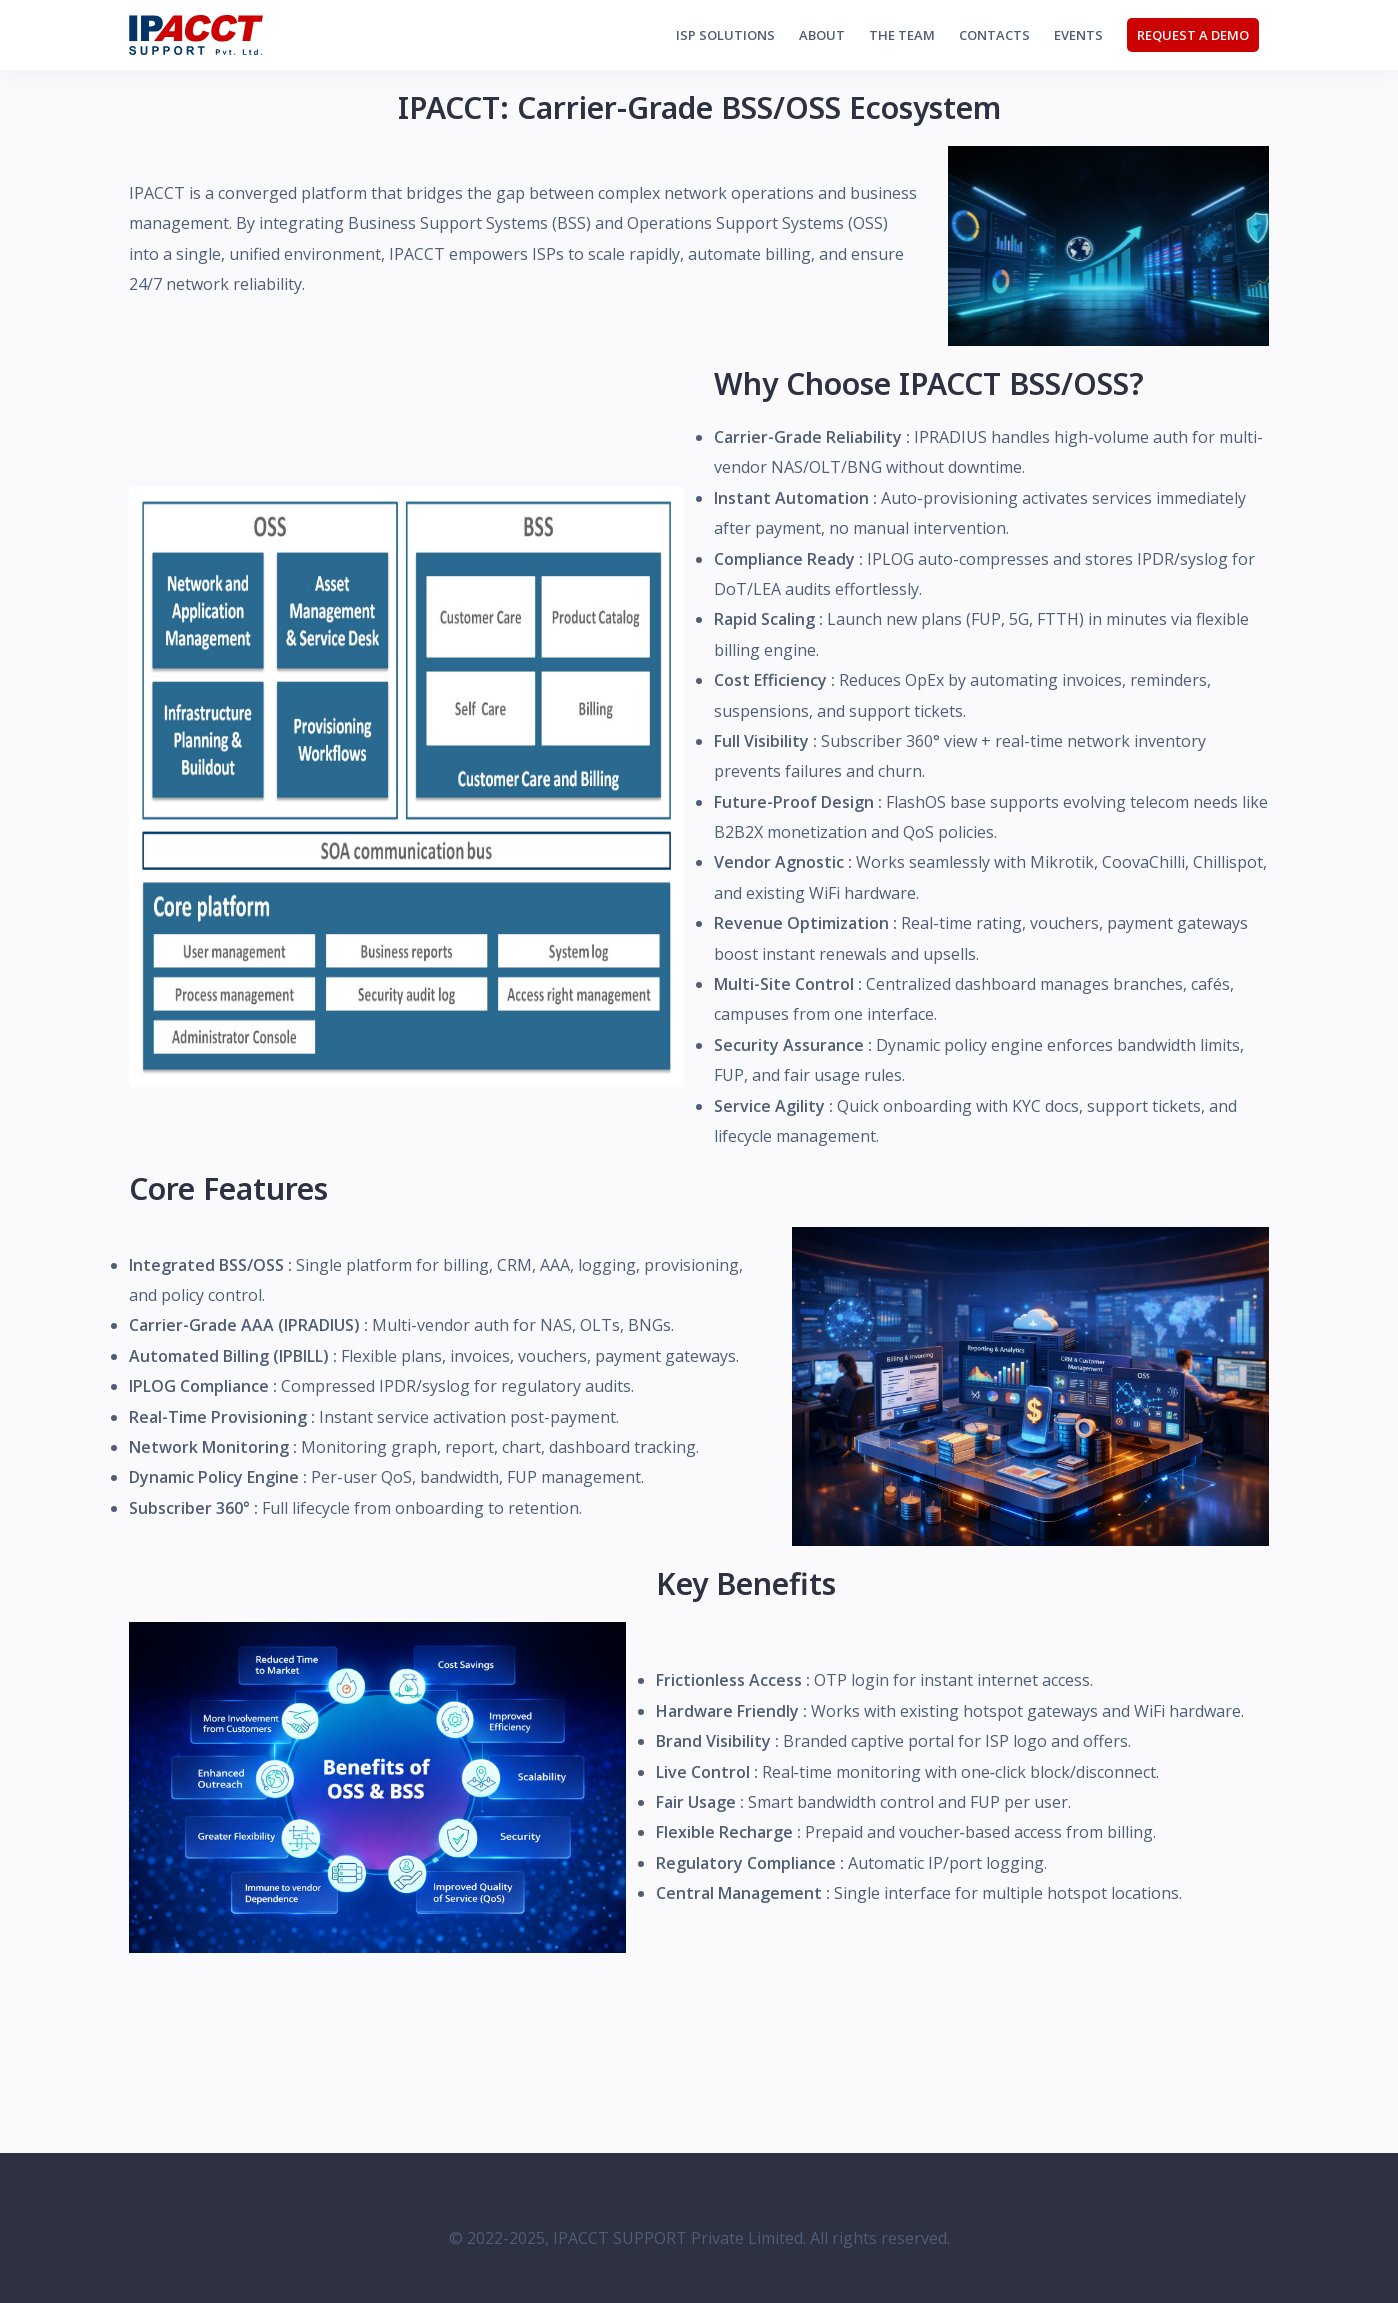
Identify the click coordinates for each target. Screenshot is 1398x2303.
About (822, 35)
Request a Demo (1193, 35)
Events (1078, 35)
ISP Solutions (725, 35)
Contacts (994, 35)
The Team (902, 35)
